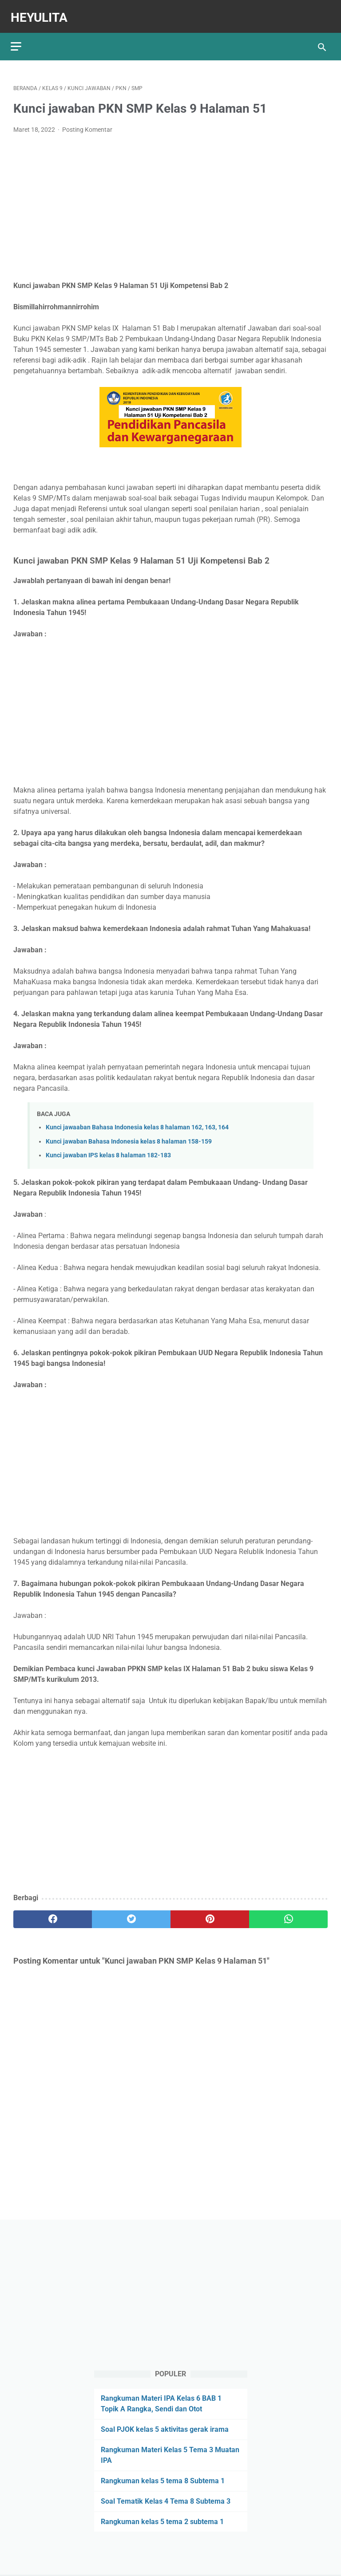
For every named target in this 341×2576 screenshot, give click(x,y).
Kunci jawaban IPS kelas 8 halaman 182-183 (108, 1149)
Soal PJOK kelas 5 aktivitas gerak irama (165, 2428)
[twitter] (131, 1913)
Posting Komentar (87, 123)
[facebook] (52, 1913)
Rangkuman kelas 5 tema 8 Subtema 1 (163, 2480)
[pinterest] (209, 1913)
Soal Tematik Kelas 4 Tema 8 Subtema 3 (165, 2500)
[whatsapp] (288, 1913)
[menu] (18, 38)
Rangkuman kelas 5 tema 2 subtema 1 (162, 2521)
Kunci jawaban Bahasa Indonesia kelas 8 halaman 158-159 (129, 1135)
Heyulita (41, 11)
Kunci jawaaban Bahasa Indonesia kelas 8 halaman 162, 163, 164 (137, 1121)
